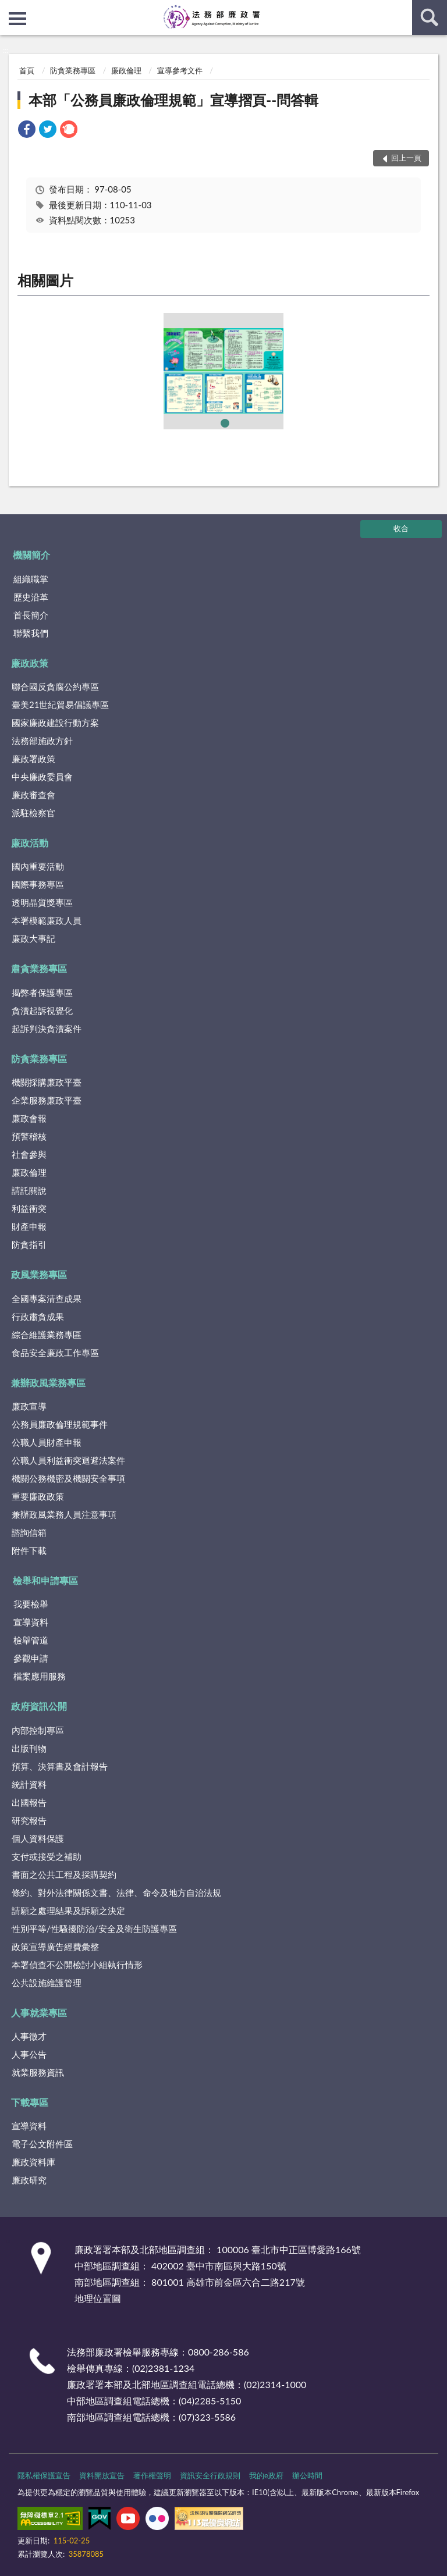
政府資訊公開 (39, 1706)
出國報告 (29, 1802)
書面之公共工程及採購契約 (64, 1874)
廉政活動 (29, 842)
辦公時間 (307, 2475)
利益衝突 (29, 1208)
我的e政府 (266, 2475)
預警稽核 (29, 1136)
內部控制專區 (38, 1730)
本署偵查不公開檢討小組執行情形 (77, 1964)
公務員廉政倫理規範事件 (60, 1424)
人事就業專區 (39, 2012)
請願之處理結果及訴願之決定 (68, 1910)
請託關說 (29, 1190)
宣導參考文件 (180, 70)
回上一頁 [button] (406, 157)
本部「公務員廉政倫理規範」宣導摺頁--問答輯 (173, 99)
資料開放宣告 (102, 2475)
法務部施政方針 (42, 740)
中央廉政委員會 (42, 776)
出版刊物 (29, 1748)
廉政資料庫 (33, 2162)
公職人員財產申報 (46, 1442)
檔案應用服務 (39, 1676)
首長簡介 (30, 615)
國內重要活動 (38, 866)
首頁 (26, 70)
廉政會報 (29, 1118)
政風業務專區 (39, 1274)
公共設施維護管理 (46, 1982)
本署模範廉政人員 (46, 920)
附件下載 (29, 1550)
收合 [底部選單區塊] (401, 528)
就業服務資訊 (38, 2072)
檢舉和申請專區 (45, 1580)
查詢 (429, 17)
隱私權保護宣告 (43, 2475)
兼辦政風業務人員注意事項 (64, 1514)
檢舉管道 (30, 1640)
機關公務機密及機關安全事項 (68, 1478)
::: (9, 8)
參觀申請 (30, 1658)
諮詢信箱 (29, 1532)
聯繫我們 (30, 633)
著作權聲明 (152, 2475)
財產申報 (29, 1226)
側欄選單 (17, 18)
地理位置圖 (97, 2298)
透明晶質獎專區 (42, 902)
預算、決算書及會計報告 (60, 1766)
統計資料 (29, 1784)
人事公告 (29, 2054)
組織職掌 (30, 579)
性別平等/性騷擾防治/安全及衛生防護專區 (94, 1928)
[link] (27, 130)
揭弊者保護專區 (42, 992)
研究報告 (29, 1820)
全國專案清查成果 (46, 1298)
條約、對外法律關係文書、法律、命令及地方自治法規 (116, 1892)
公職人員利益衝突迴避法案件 (68, 1460)
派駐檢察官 (33, 812)
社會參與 (29, 1154)
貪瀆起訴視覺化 (42, 1010)
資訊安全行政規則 (210, 2475)
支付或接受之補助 (46, 1856)
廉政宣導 (29, 1406)
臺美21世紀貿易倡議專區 (60, 704)
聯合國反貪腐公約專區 (55, 686)
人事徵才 (29, 2036)
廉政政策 (29, 662)
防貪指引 (29, 1244)
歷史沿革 (30, 597)
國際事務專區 (38, 884)
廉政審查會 (33, 794)
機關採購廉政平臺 (46, 1082)
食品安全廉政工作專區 (55, 1352)
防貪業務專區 (72, 70)
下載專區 (29, 2102)
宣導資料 (30, 1622)
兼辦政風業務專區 (48, 1382)
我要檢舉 (30, 1604)
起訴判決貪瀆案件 (46, 1028)
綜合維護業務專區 (46, 1334)
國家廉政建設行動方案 (55, 722)
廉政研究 (29, 2180)
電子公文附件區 (42, 2144)
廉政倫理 (126, 70)
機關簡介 (31, 554)
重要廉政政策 (38, 1496)
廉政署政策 (33, 758)
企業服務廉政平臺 (46, 1100)
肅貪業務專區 (39, 968)
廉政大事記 (33, 938)
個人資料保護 (38, 1838)
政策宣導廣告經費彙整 (55, 1946)
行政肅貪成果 (38, 1316)
